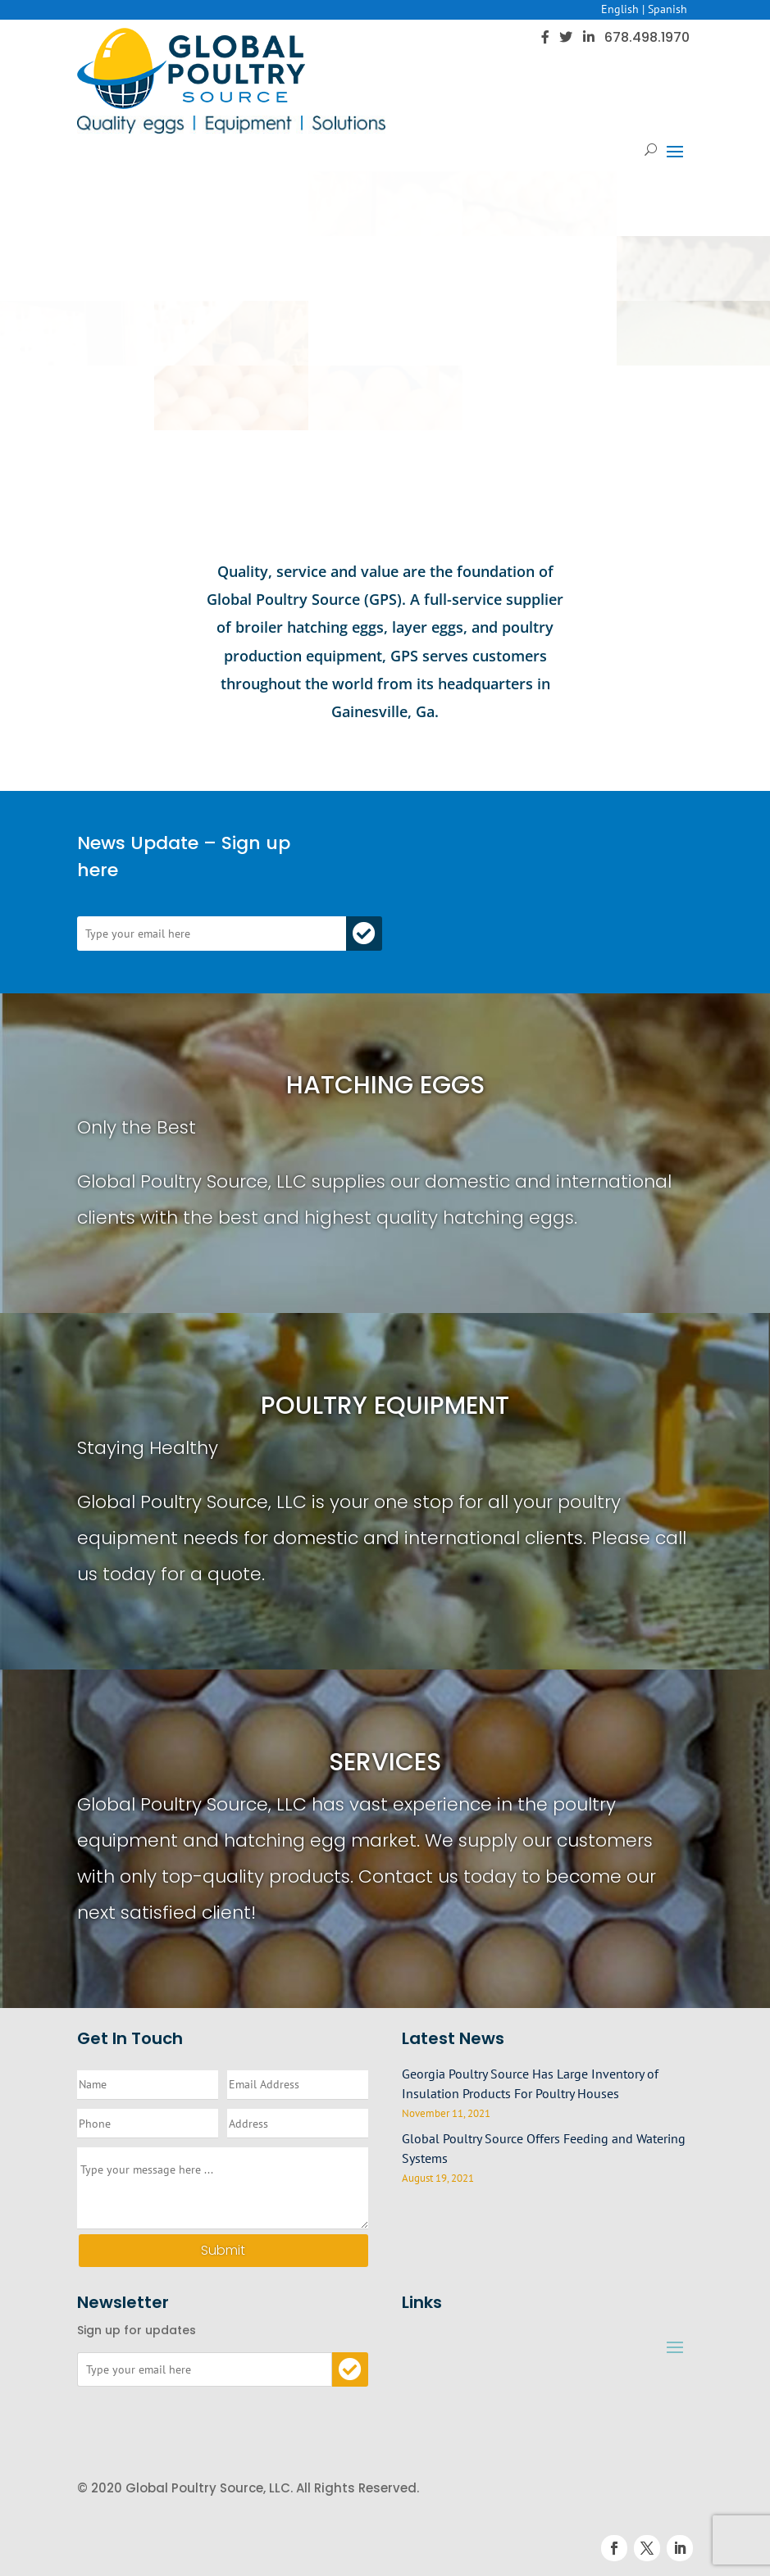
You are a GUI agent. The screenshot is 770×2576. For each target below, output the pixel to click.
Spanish (667, 9)
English (620, 9)
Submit (223, 2250)
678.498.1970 (647, 37)
